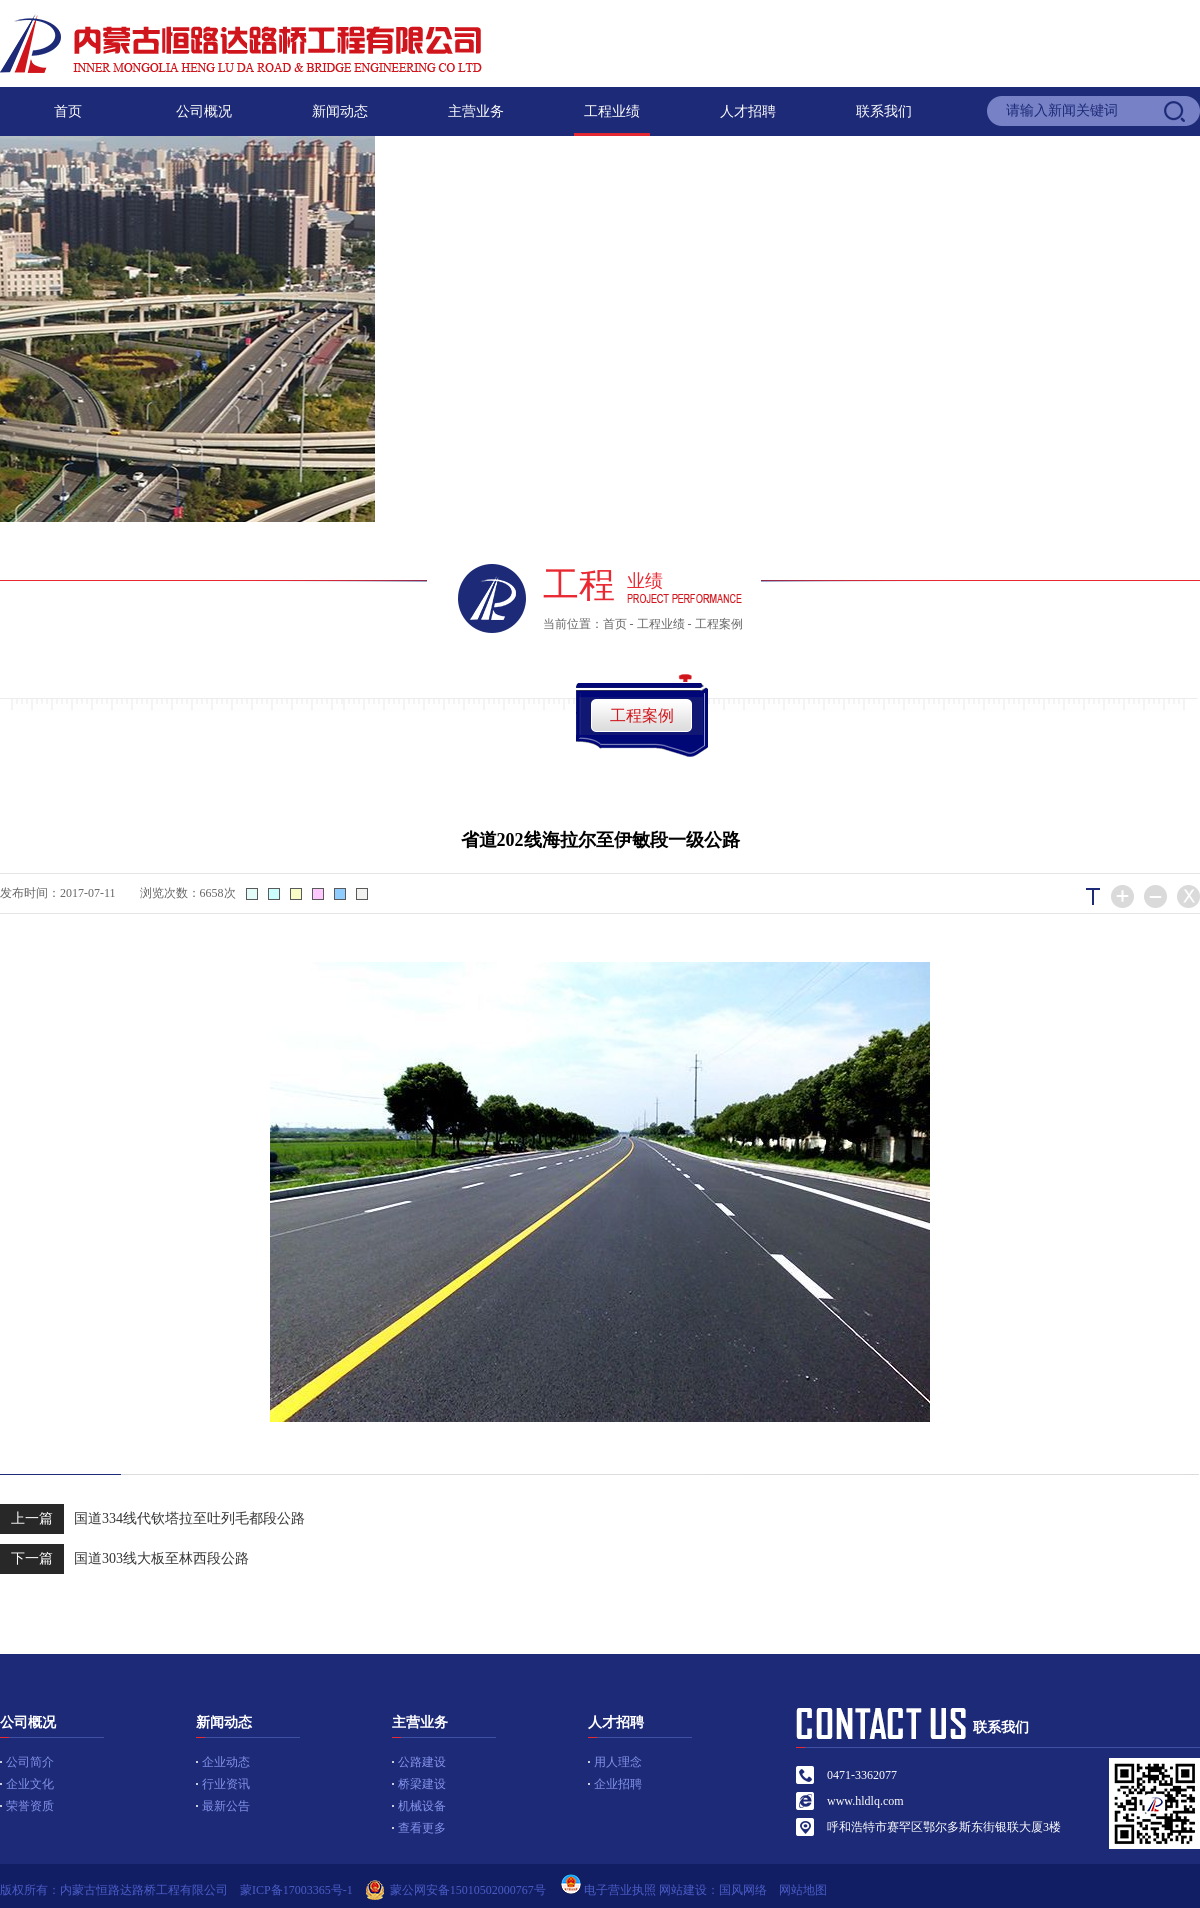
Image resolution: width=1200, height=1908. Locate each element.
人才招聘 (748, 111)
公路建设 (422, 1762)
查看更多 (422, 1828)
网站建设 (683, 1890)
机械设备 (422, 1806)
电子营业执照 (607, 1890)
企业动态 (226, 1762)
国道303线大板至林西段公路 (124, 1559)
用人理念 (618, 1762)
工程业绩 (612, 111)
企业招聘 (618, 1784)
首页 (68, 111)
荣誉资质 (30, 1806)
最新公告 (226, 1806)
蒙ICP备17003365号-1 (296, 1890)
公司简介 (30, 1762)
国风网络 (743, 1890)
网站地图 (809, 1890)
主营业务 (476, 111)
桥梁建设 (422, 1784)
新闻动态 (340, 111)
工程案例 (719, 624)
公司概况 (204, 111)
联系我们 (884, 111)
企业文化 (30, 1784)
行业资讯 (226, 1784)
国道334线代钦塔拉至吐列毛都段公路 (152, 1519)
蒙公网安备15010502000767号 (468, 1890)
